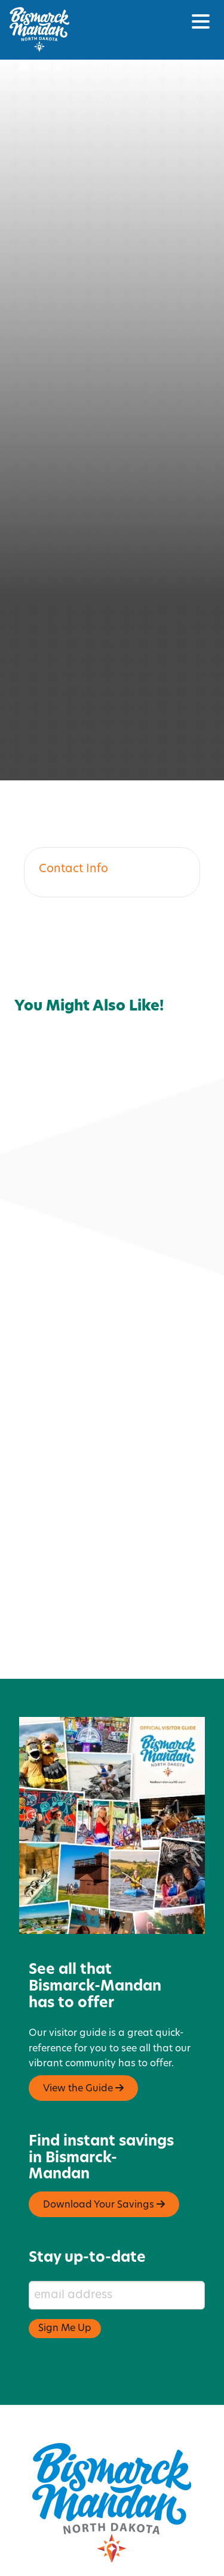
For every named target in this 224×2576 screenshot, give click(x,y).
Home (40, 67)
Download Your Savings (104, 2136)
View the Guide (83, 2019)
